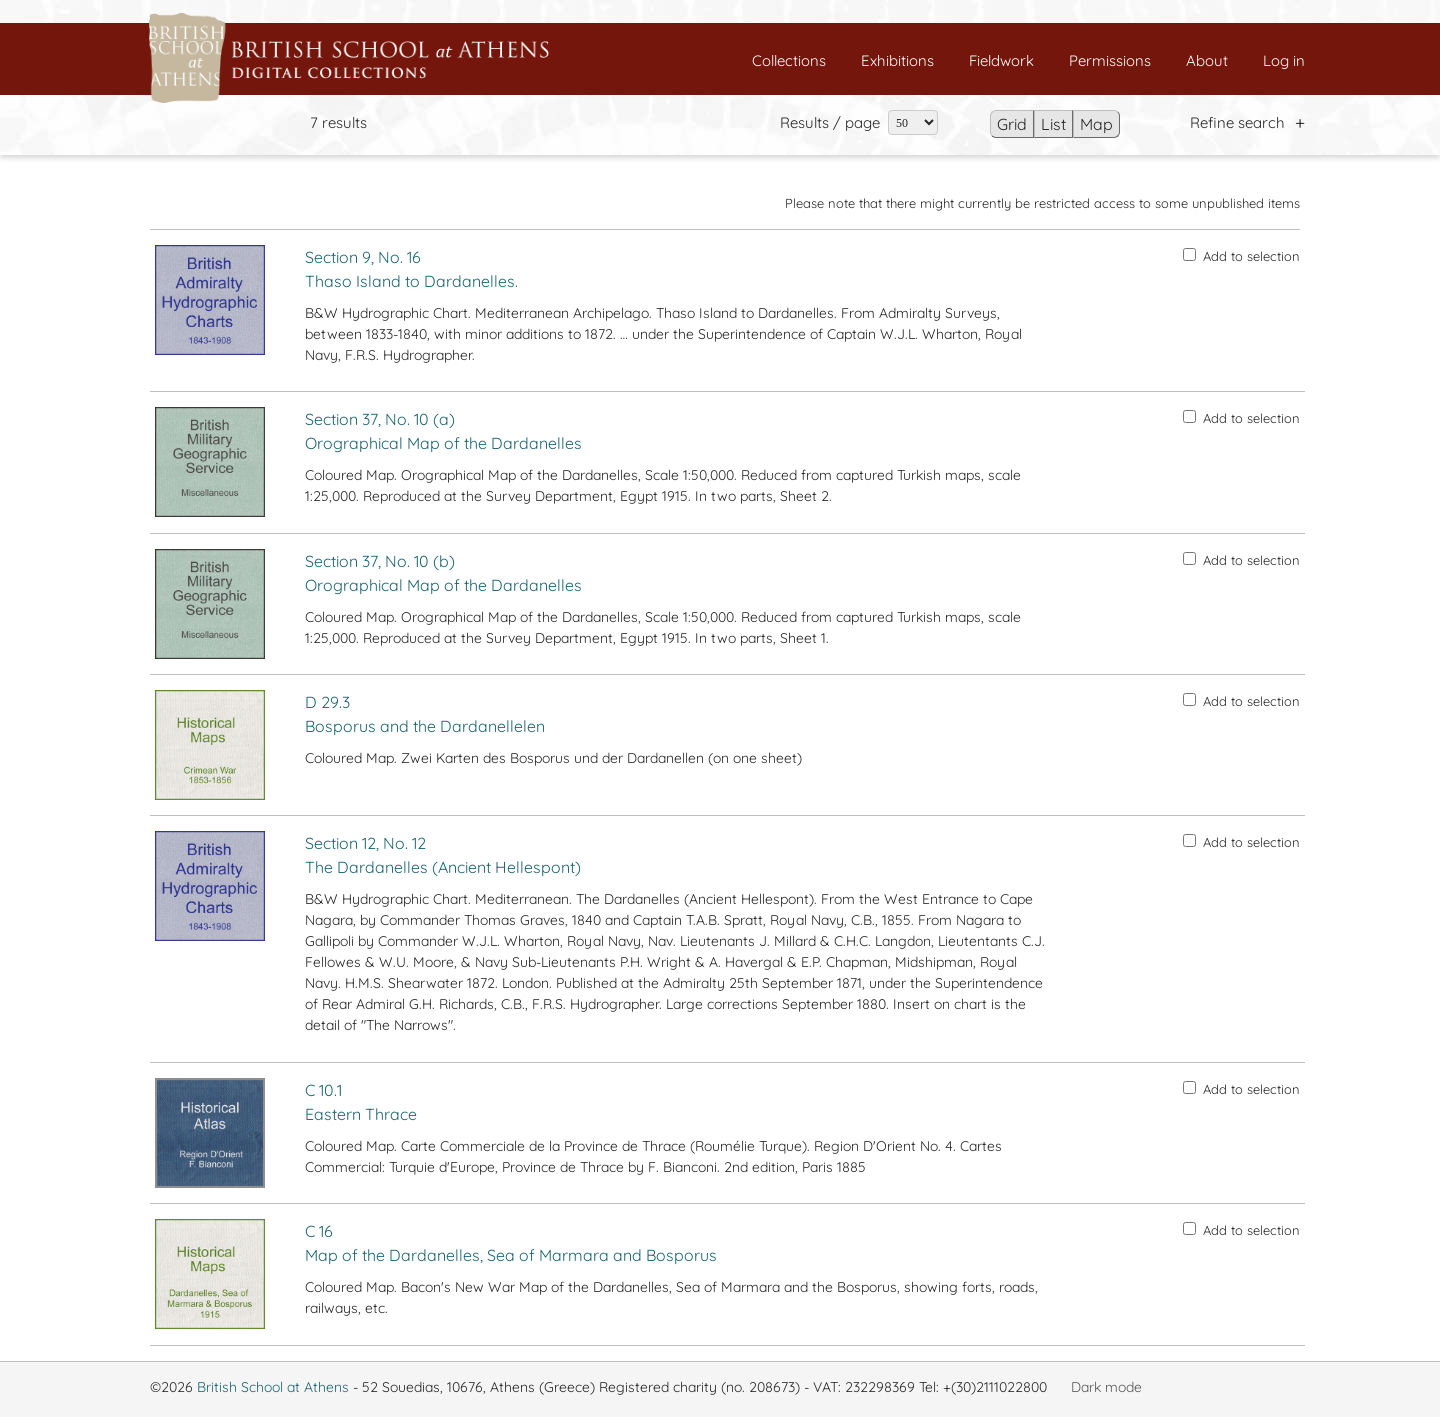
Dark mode (1106, 1387)
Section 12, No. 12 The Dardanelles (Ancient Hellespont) (443, 855)
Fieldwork (1001, 60)
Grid (1012, 124)
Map (1096, 124)
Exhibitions (897, 60)
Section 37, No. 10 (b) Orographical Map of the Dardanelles (443, 573)
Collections (789, 60)
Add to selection (1241, 256)
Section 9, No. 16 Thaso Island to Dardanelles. (411, 269)
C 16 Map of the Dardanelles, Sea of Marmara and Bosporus (511, 1243)
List (1053, 124)
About (1207, 60)
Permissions (1110, 60)
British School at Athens (273, 1387)
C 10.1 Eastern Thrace (361, 1102)
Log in (1284, 60)
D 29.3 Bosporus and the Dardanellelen (425, 714)
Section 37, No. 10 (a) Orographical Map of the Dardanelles (443, 431)
